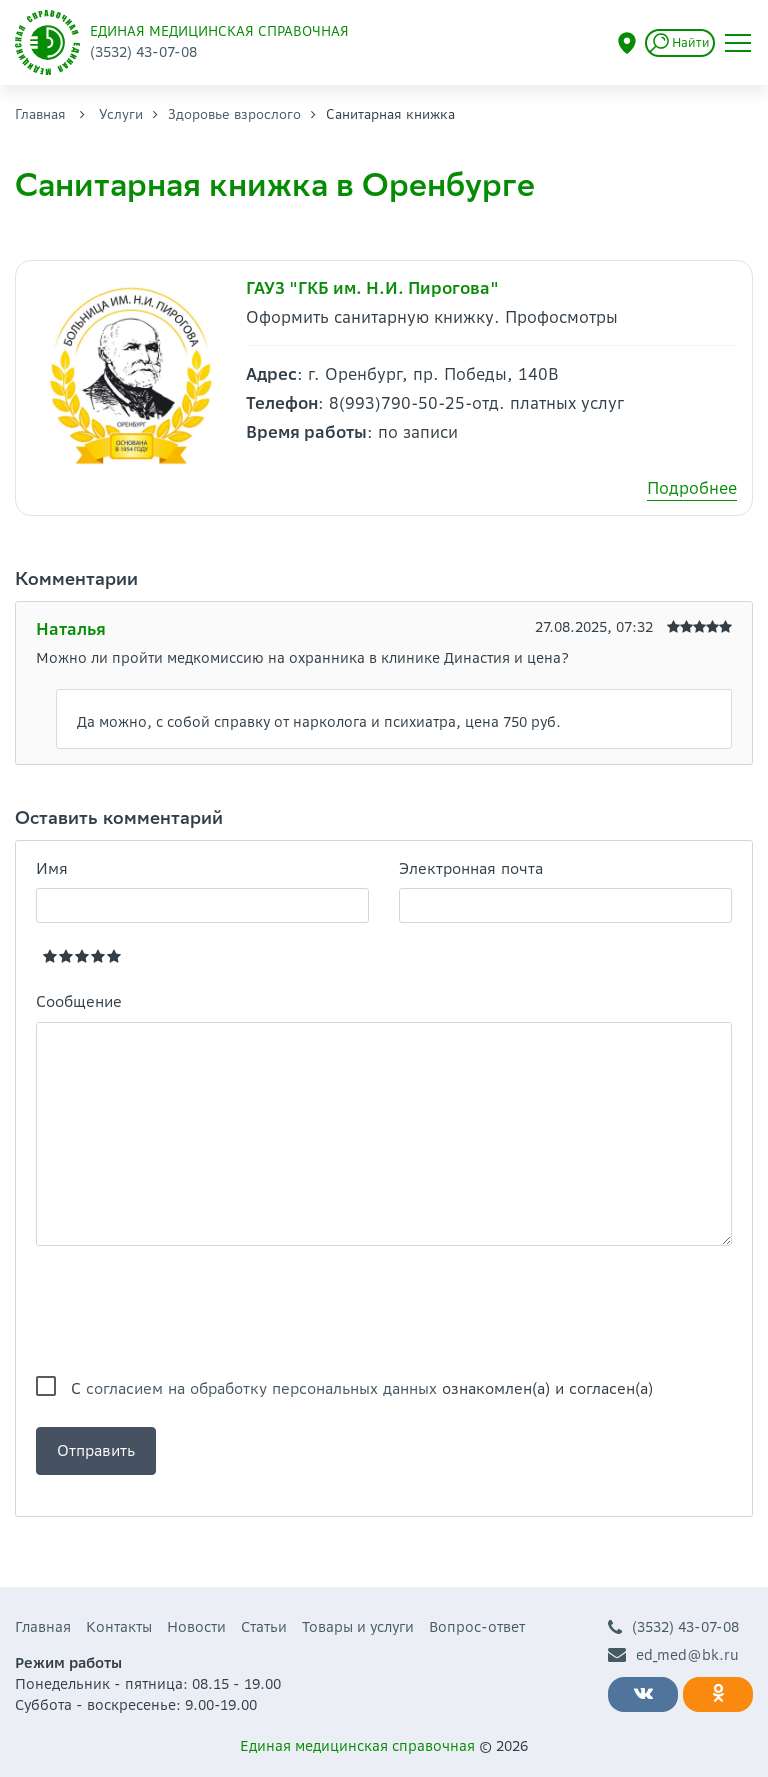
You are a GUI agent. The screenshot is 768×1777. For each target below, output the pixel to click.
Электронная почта (471, 868)
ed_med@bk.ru (673, 1655)
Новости (196, 1627)
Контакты (119, 1627)
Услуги (121, 114)
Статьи (264, 1627)
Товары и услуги (358, 1627)
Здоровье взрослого (234, 114)
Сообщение (79, 1001)
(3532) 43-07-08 (673, 1627)
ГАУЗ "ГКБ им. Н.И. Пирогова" (372, 288)
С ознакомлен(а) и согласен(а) (362, 1388)
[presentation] (188, 1311)
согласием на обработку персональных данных (261, 1388)
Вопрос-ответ (477, 1627)
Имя (52, 868)
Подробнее (692, 488)
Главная (40, 114)
